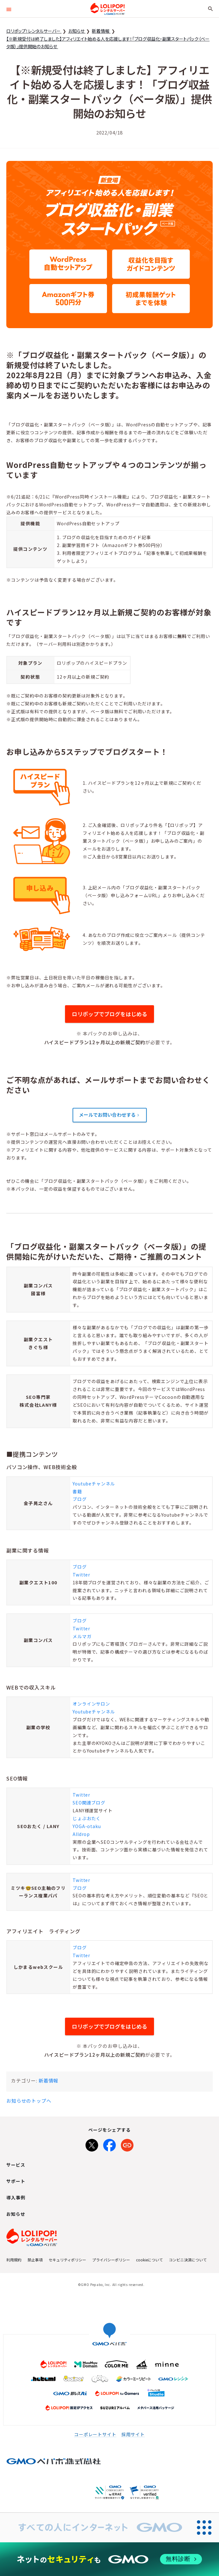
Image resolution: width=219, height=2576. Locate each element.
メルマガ (82, 1636)
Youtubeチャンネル (94, 1483)
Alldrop (81, 1834)
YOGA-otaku (87, 1826)
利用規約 (13, 2259)
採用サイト (133, 2434)
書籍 (77, 1491)
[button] (9, 8)
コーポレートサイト (95, 2434)
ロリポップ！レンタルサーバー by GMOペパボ (107, 9)
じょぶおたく (87, 1818)
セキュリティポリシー (67, 2259)
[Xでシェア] (92, 2144)
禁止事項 (35, 2259)
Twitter (81, 1574)
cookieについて (149, 2259)
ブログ (80, 1499)
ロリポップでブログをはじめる (109, 1014)
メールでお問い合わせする (107, 1114)
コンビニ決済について (188, 2259)
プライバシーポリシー (111, 2259)
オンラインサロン (91, 1704)
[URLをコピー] (127, 2144)
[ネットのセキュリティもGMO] (109, 2559)
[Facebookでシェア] (109, 2144)
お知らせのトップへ (28, 2100)
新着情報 (48, 2080)
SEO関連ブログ (89, 1802)
